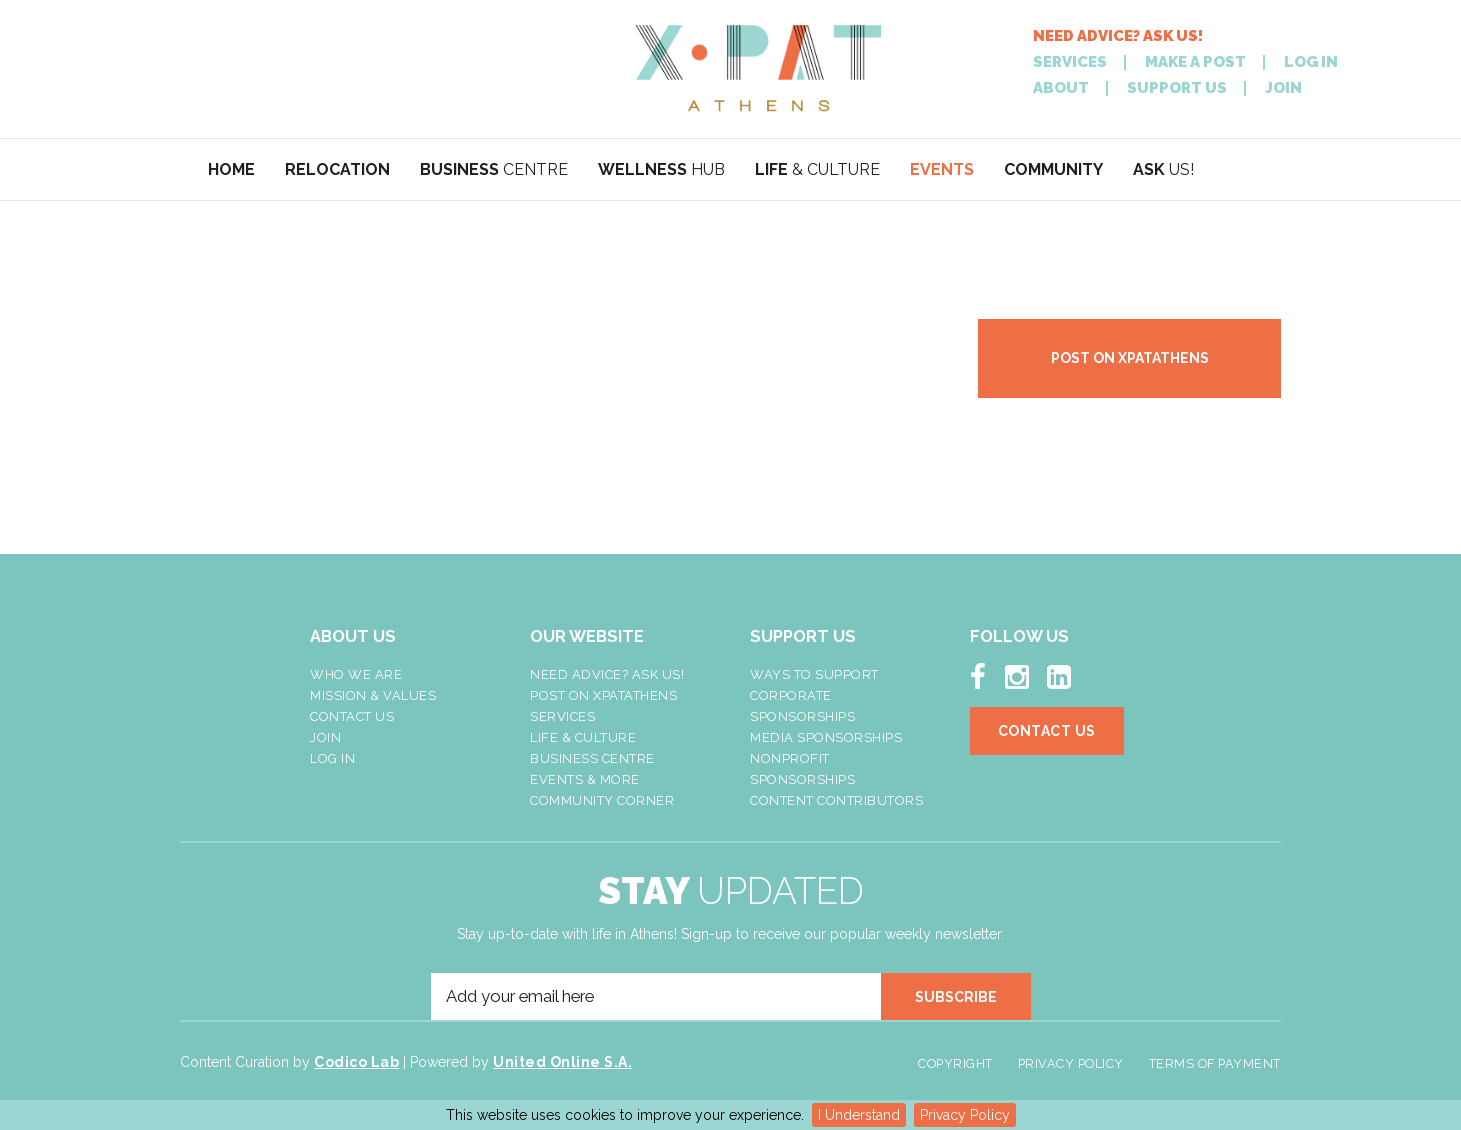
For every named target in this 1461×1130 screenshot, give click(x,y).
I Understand (859, 1115)
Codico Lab (356, 1062)
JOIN (1283, 88)
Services (562, 716)
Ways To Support (814, 674)
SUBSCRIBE (956, 997)
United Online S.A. (562, 1062)
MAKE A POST (1195, 62)
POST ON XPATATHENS (1130, 358)
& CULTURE (817, 169)
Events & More (585, 779)
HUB (661, 169)
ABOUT (1061, 88)
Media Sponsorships (826, 737)
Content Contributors (836, 800)
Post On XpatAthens (603, 695)
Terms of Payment (1215, 1063)
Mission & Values (373, 695)
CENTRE (494, 169)
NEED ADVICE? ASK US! (1118, 36)
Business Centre (592, 758)
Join (325, 737)
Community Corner (602, 800)
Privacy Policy (965, 1115)
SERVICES (1070, 62)
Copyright (955, 1063)
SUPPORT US (1177, 88)
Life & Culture (583, 737)
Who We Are (356, 674)
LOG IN (1311, 62)
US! (1163, 169)
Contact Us (352, 716)
